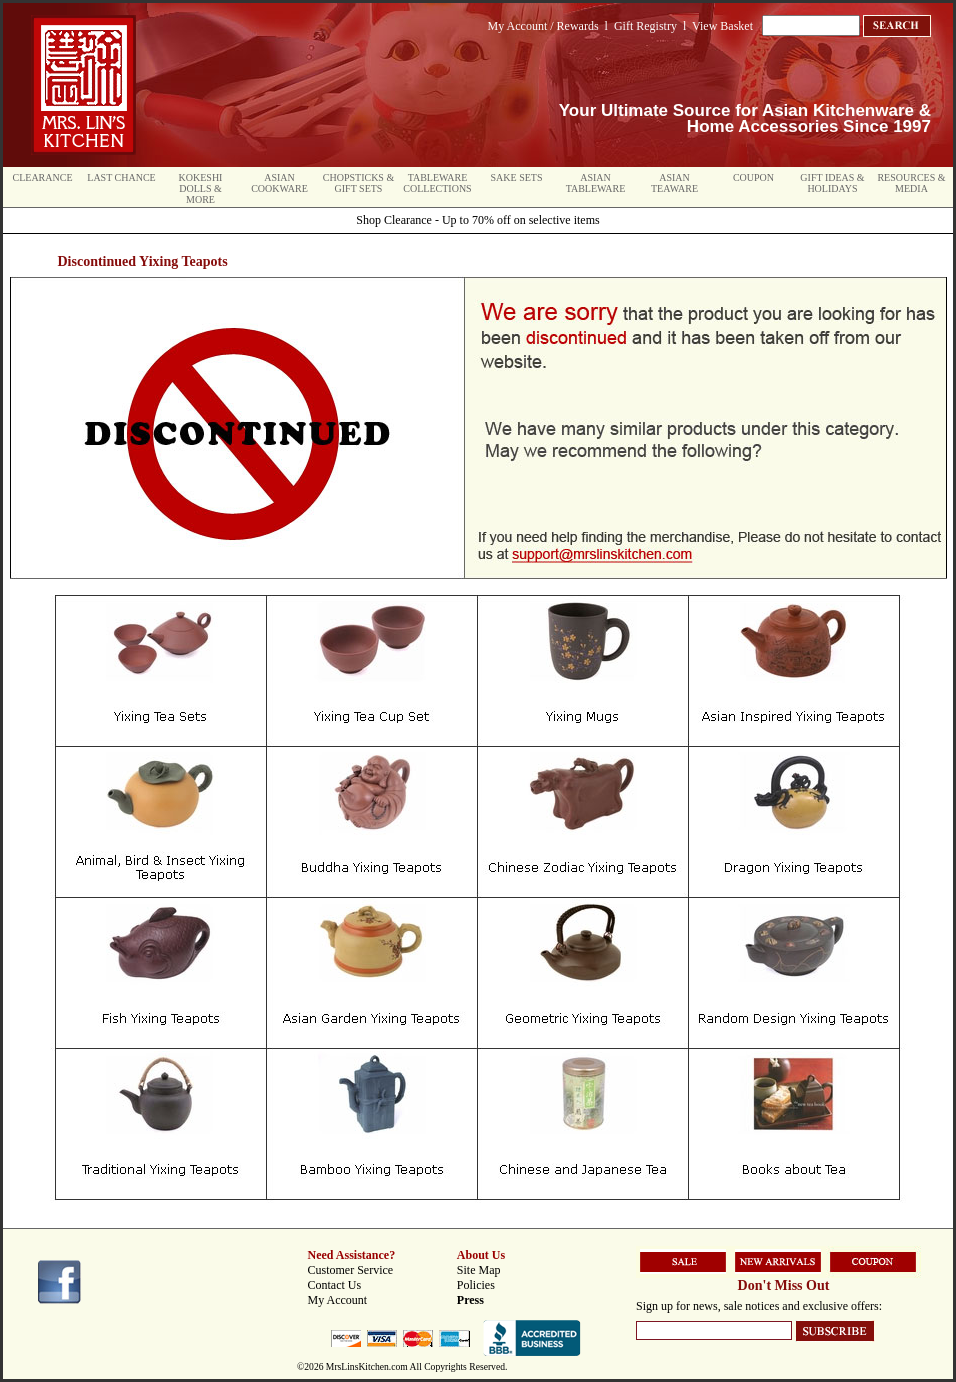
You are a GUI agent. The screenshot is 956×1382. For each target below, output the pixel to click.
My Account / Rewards (543, 26)
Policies (476, 1285)
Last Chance (121, 177)
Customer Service (351, 1270)
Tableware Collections (437, 183)
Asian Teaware (674, 183)
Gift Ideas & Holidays (832, 183)
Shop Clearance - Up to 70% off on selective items (477, 220)
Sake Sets (517, 177)
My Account (338, 1300)
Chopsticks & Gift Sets (358, 183)
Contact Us (335, 1285)
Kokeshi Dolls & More (201, 188)
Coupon (753, 177)
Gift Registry (645, 26)
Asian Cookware (279, 183)
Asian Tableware (596, 183)
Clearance (43, 177)
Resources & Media (911, 183)
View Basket (722, 26)
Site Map (479, 1270)
